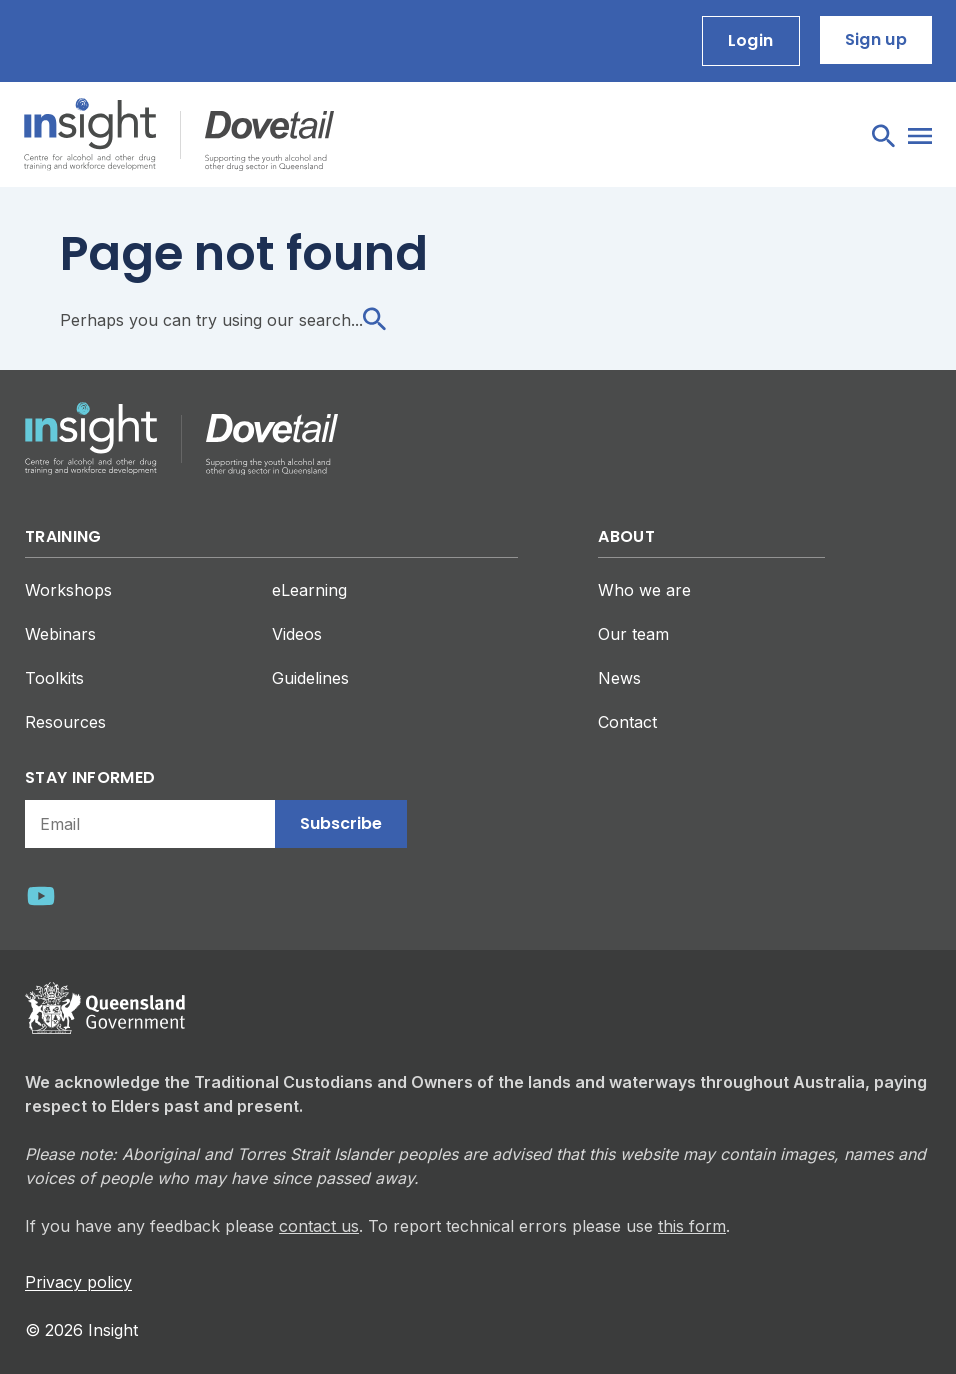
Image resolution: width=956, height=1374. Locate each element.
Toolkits (54, 678)
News (619, 678)
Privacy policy (78, 1282)
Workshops (68, 590)
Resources (65, 722)
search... (342, 320)
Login (751, 40)
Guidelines (310, 678)
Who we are (644, 590)
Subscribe (341, 823)
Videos (297, 634)
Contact (627, 722)
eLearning (309, 590)
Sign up (876, 39)
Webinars (60, 634)
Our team (633, 634)
